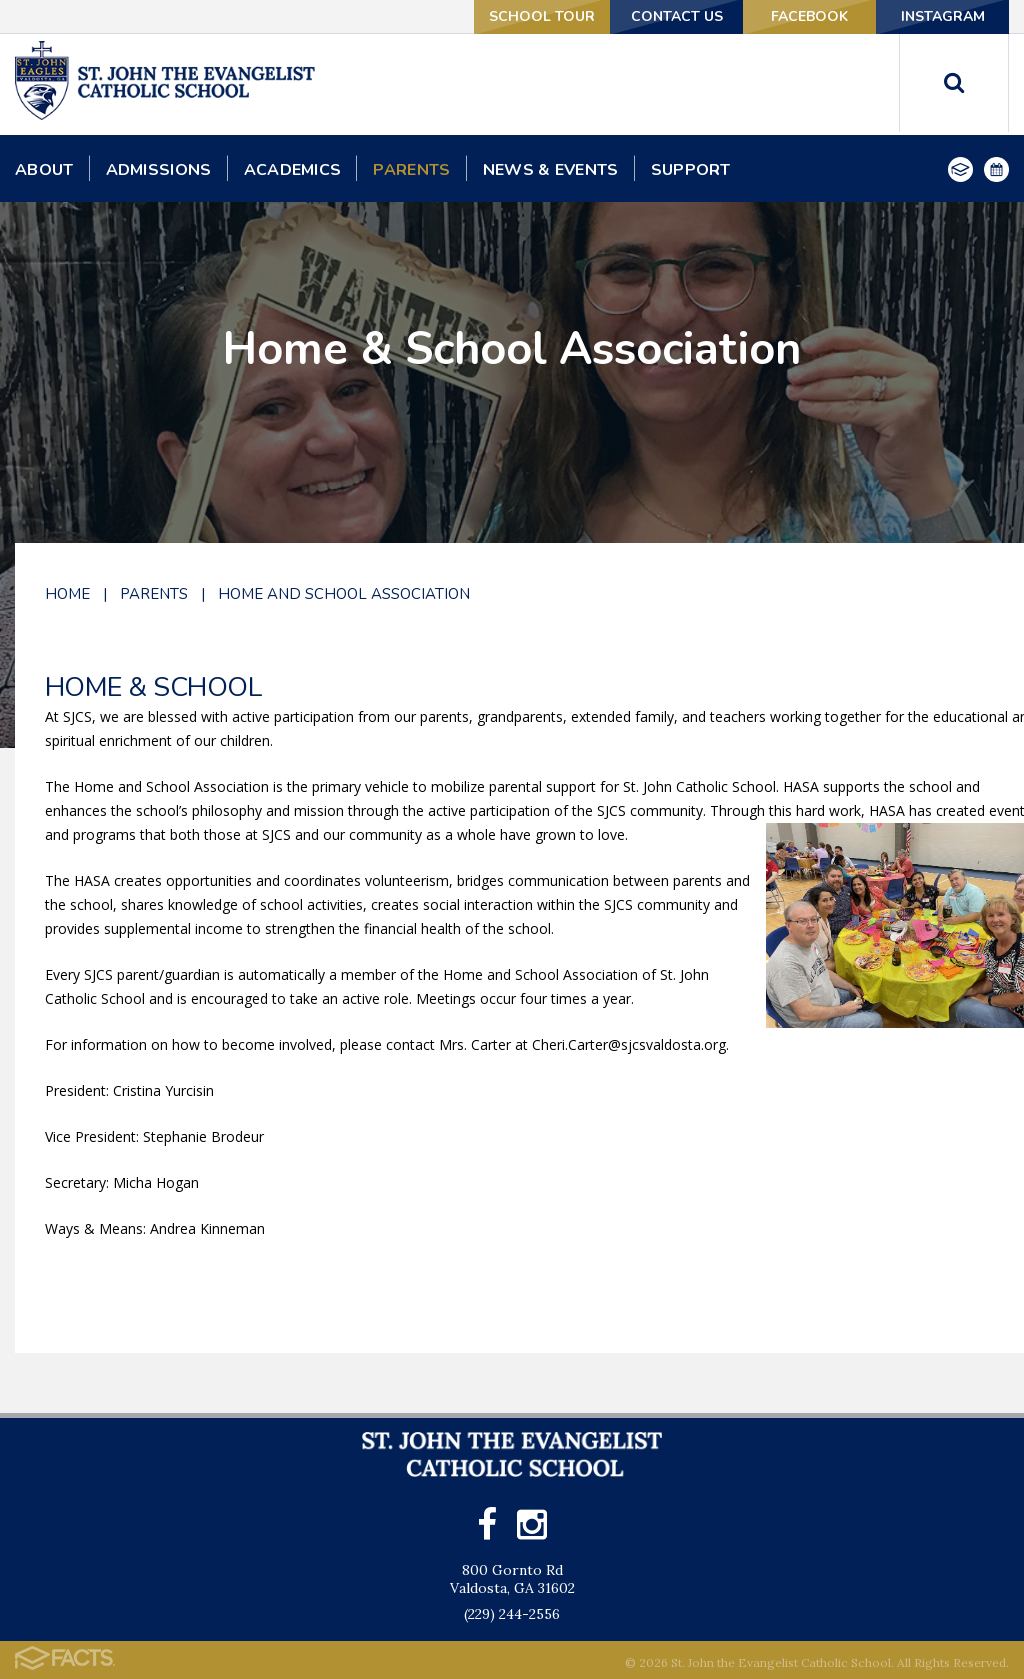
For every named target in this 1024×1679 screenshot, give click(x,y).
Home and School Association (344, 594)
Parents (154, 594)
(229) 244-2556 (512, 1614)
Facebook (809, 16)
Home (67, 594)
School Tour (542, 16)
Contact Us (677, 16)
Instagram (943, 16)
